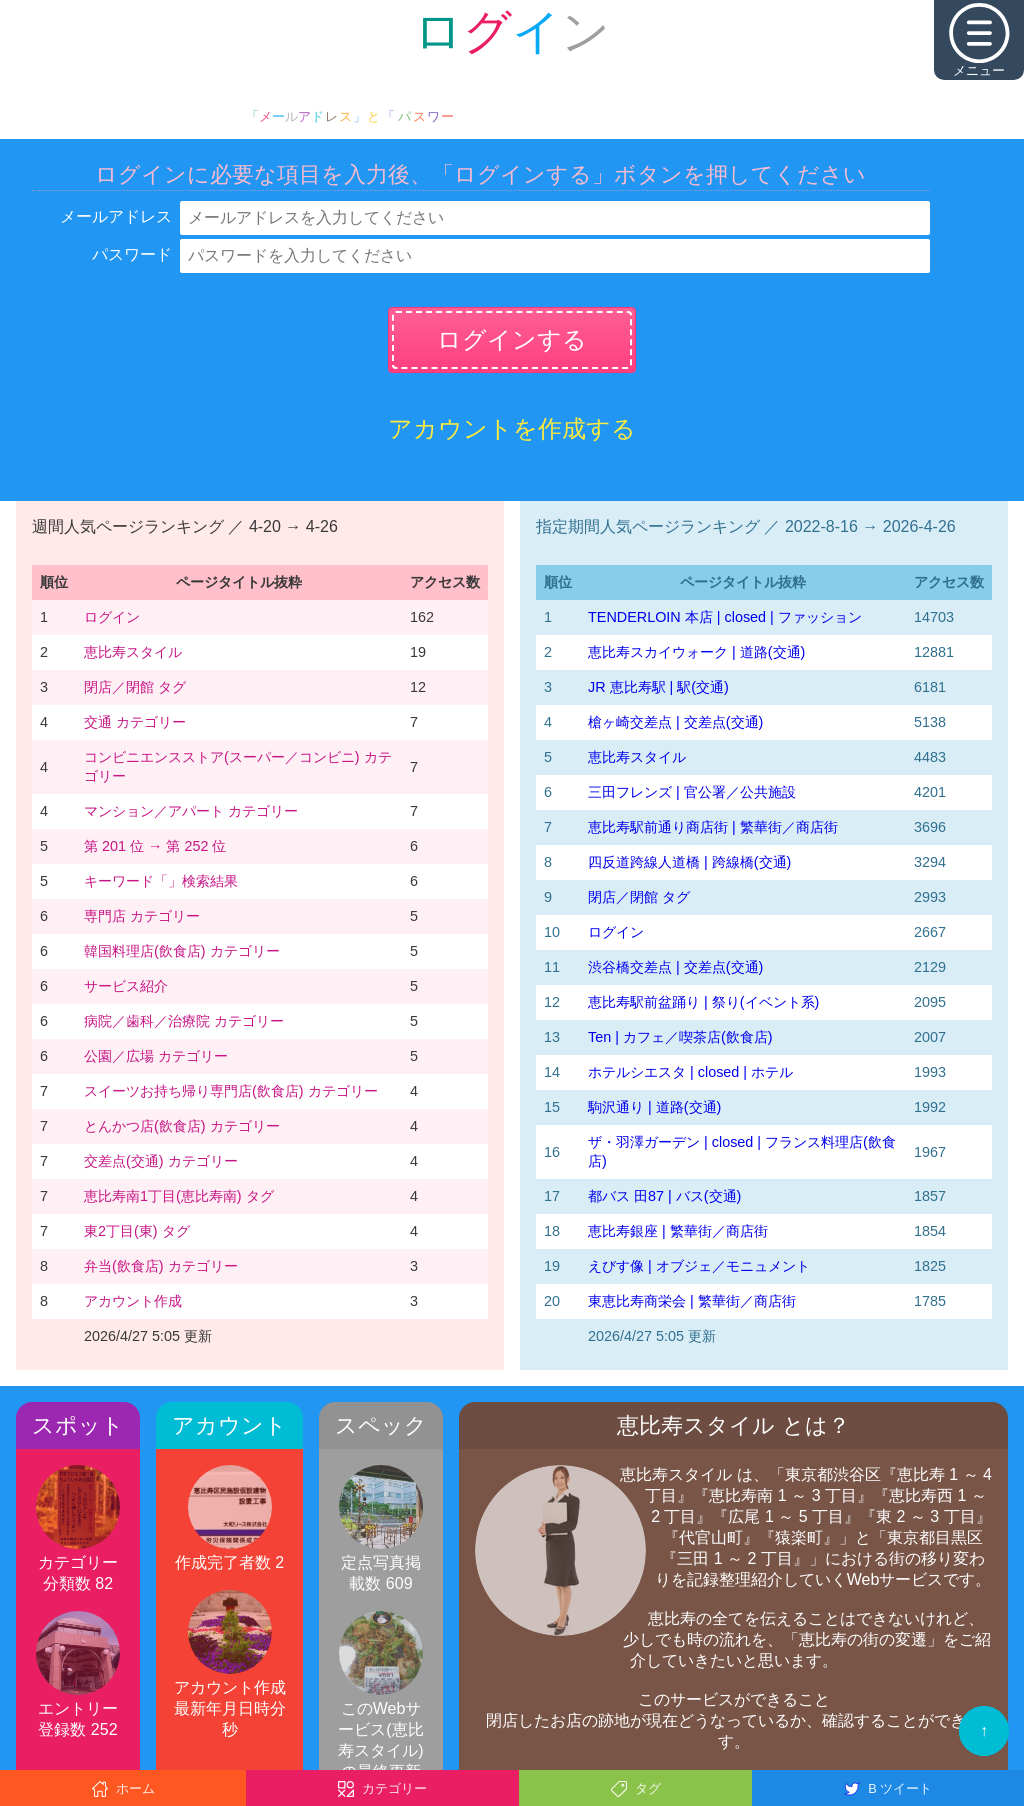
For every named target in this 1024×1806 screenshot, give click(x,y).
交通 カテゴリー (135, 722)
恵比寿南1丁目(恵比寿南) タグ (179, 1196)
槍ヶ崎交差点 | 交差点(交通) (675, 722)
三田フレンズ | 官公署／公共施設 (692, 792)
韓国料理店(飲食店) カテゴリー (182, 951)
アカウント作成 (133, 1301)
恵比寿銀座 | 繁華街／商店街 (678, 1231)
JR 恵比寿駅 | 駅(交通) (658, 687)
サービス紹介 (126, 986)
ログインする (512, 339)
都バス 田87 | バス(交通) (664, 1196)
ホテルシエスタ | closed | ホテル (690, 1072)
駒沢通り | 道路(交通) (654, 1107)
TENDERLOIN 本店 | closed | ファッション (725, 617)
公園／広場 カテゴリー (156, 1056)
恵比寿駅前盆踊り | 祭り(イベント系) (703, 1002)
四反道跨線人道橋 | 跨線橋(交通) (689, 862)
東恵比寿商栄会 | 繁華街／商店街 (692, 1301)
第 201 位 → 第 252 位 (155, 846)
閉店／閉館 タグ (135, 687)
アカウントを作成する (512, 428)
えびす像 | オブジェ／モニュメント (699, 1266)
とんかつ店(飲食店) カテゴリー (182, 1126)
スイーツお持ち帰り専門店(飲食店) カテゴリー (231, 1091)
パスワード (132, 254)
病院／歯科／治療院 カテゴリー (184, 1021)
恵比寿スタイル (133, 652)
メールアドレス (116, 216)
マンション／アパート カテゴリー (191, 811)
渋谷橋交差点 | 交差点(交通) (675, 967)
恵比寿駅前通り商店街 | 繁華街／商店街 (713, 827)
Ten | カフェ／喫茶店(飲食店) (680, 1037)
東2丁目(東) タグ (137, 1231)
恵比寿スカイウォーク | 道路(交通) (696, 652)
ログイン (112, 617)
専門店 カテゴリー (142, 916)
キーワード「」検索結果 (161, 881)
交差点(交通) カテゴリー (161, 1161)
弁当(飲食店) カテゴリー (161, 1266)
